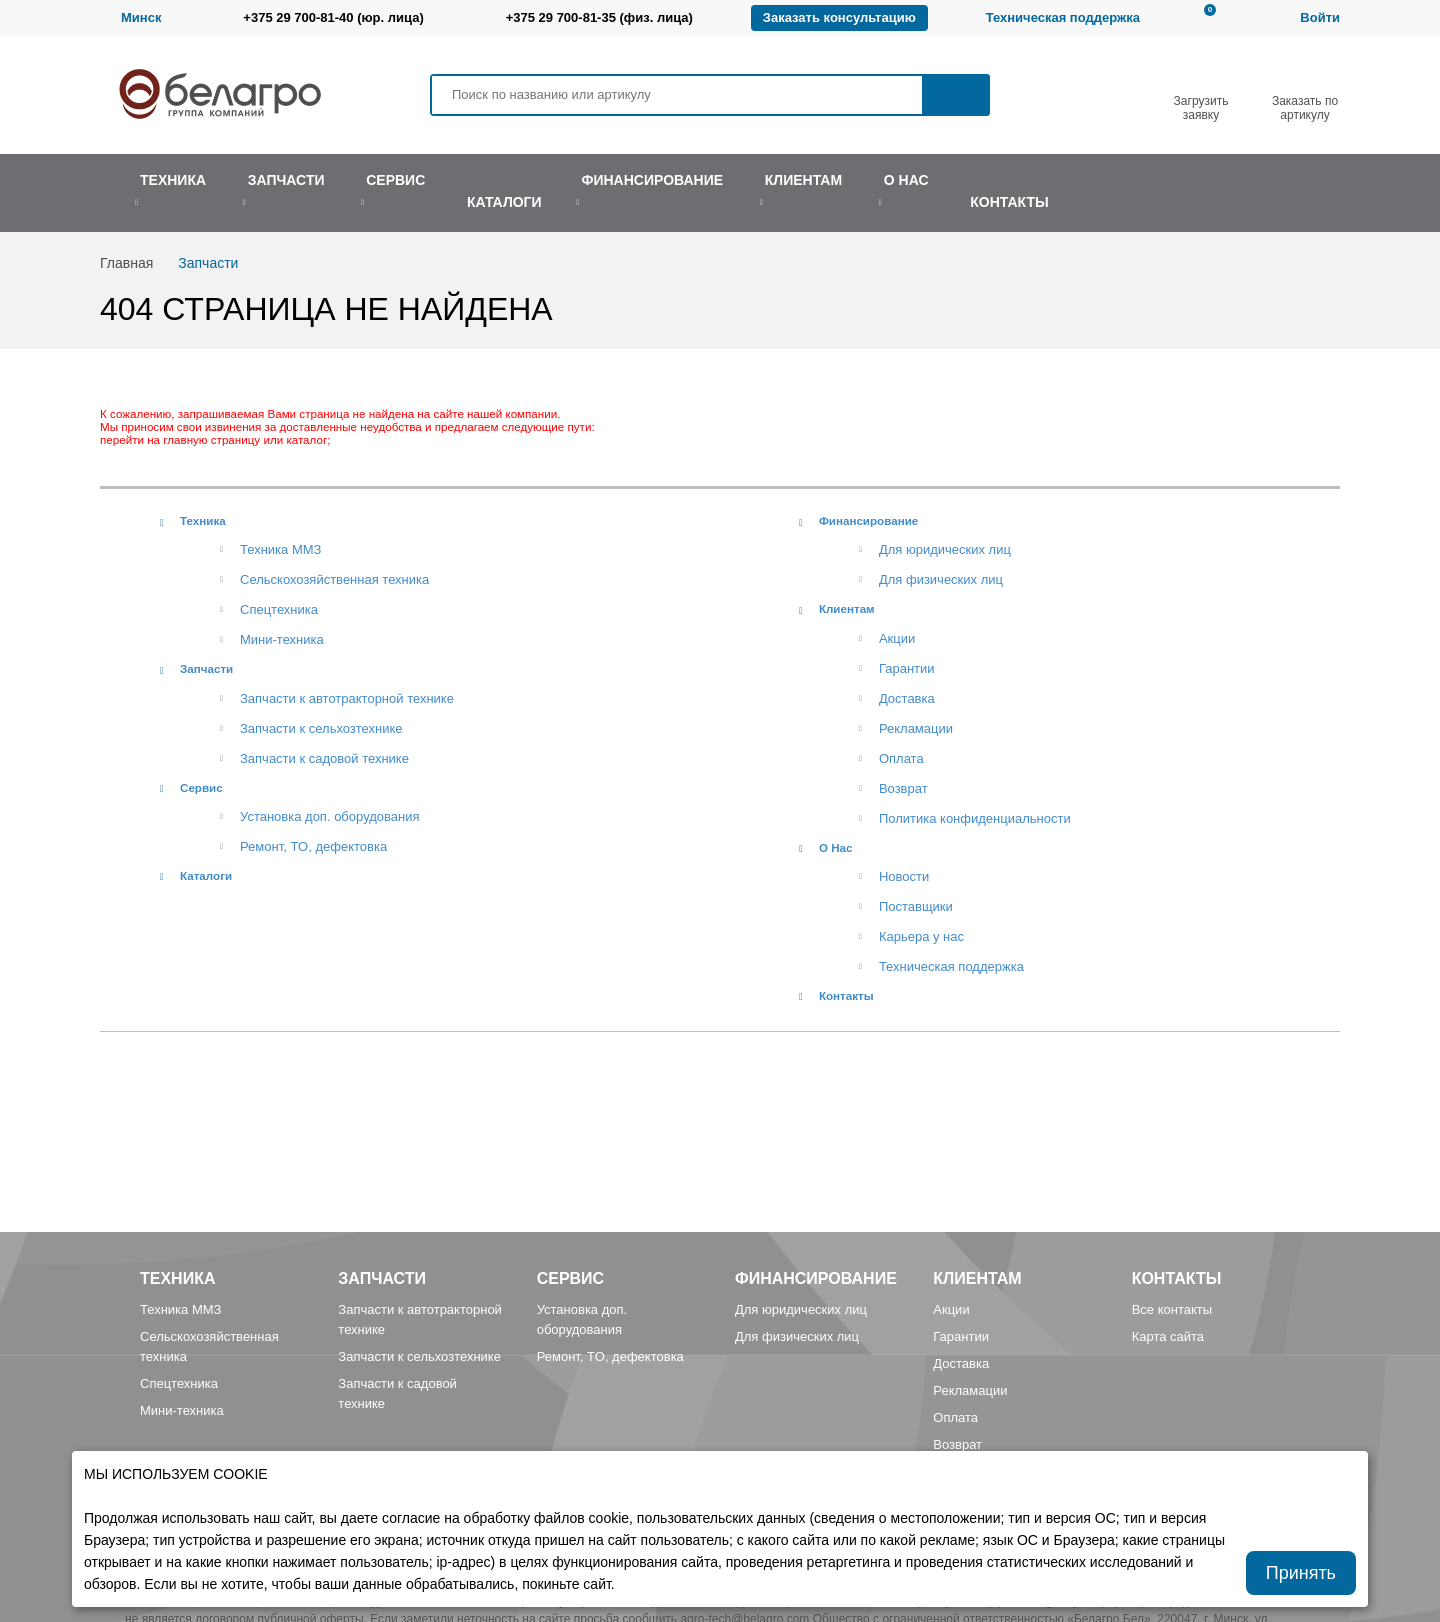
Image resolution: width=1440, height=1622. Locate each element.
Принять (1301, 1573)
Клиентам (847, 608)
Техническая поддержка (1063, 17)
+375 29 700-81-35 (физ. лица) (599, 17)
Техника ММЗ (280, 549)
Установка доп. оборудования (329, 816)
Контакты (846, 995)
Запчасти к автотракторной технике (347, 698)
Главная (126, 263)
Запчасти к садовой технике (324, 758)
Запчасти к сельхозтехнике (321, 728)
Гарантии (907, 668)
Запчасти (206, 668)
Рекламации (916, 728)
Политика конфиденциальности (975, 818)
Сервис (201, 787)
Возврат (903, 788)
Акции (897, 638)
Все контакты (1172, 1309)
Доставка (907, 698)
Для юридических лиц (945, 549)
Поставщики (916, 906)
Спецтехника (279, 609)
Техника (203, 520)
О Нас (836, 847)
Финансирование (868, 520)
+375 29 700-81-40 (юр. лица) (333, 17)
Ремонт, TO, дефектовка (313, 846)
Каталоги (206, 875)
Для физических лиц (941, 579)
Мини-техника (282, 639)
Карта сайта (1168, 1336)
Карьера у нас (921, 936)
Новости (904, 876)
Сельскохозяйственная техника (334, 579)
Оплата (901, 758)
